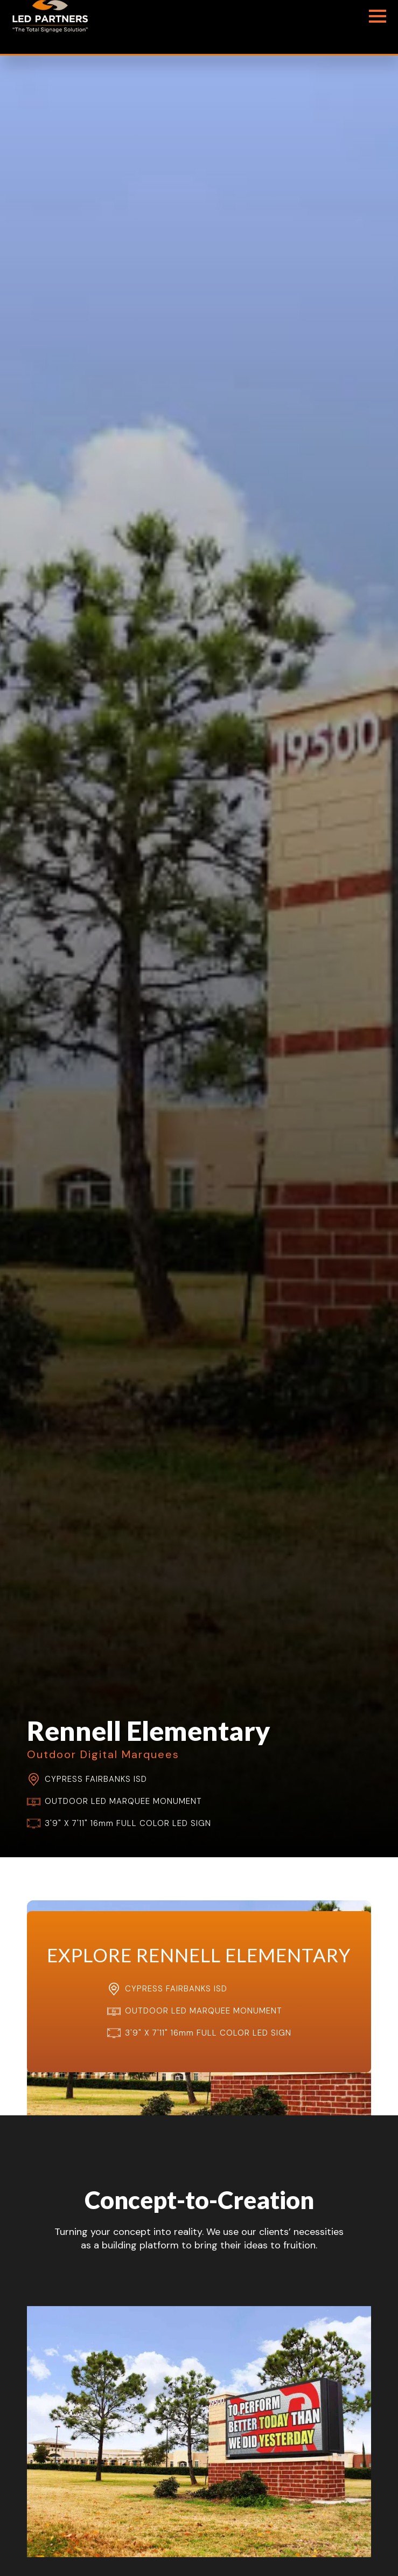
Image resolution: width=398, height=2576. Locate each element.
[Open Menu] (377, 16)
